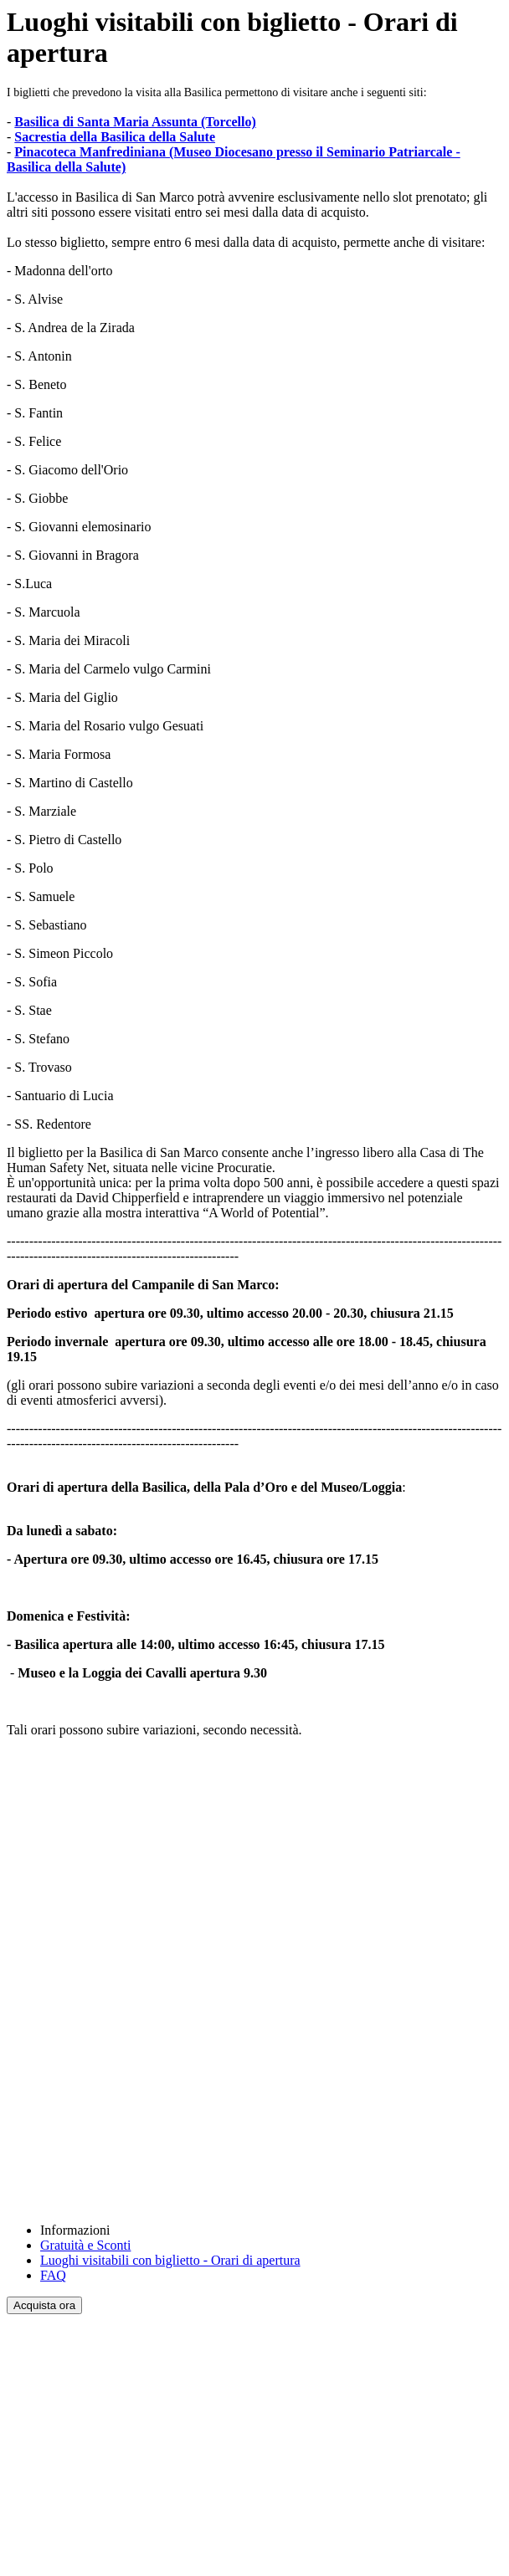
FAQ (53, 2275)
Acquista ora (44, 2305)
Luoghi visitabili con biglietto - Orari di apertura (170, 2260)
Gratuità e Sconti (85, 2245)
